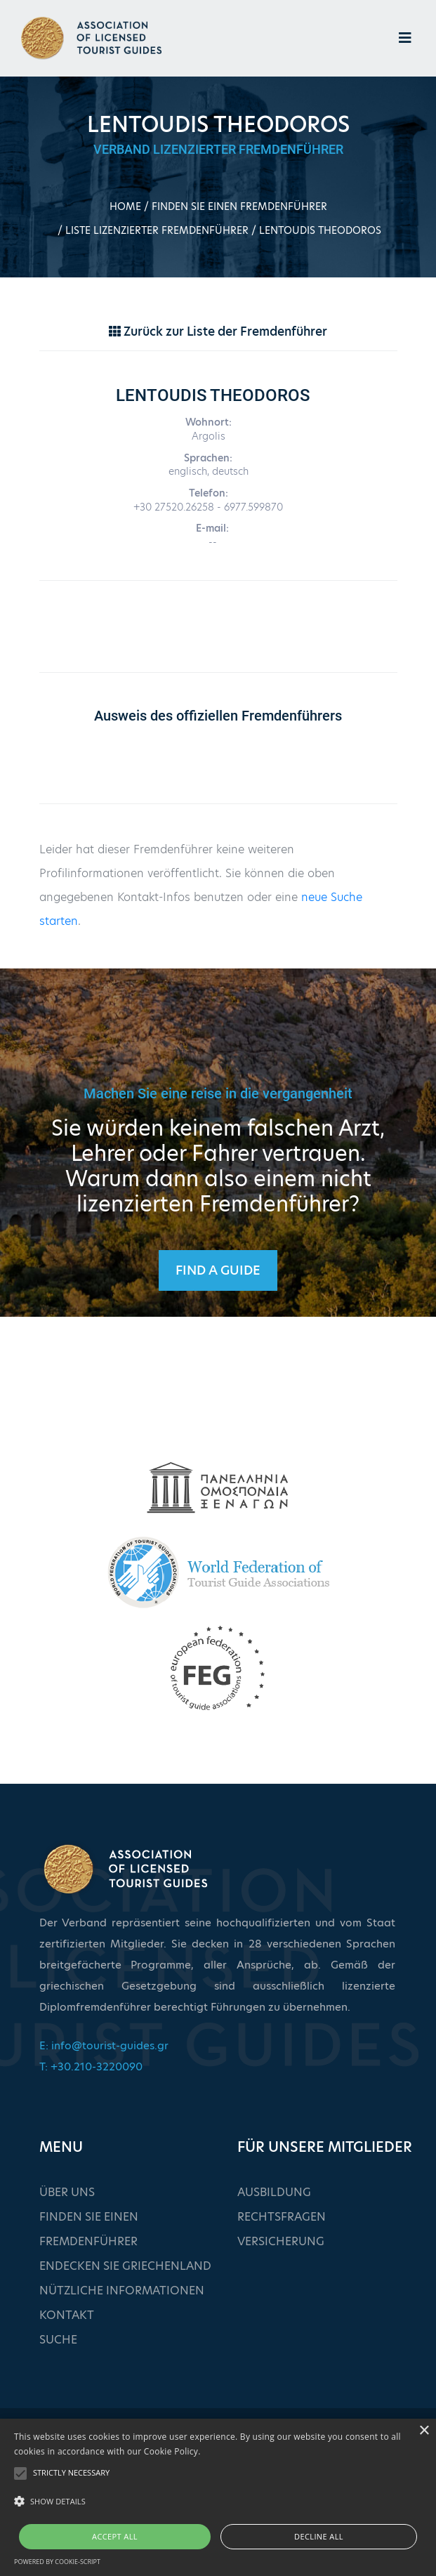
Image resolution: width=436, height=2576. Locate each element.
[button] (218, 2501)
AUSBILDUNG (274, 2192)
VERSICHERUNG (280, 2241)
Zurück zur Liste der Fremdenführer (218, 331)
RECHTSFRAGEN (281, 2217)
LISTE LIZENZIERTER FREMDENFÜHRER (157, 230)
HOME (125, 206)
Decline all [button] (318, 2536)
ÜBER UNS (67, 2192)
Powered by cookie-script (57, 2561)
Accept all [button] (115, 2536)
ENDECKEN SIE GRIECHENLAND (125, 2266)
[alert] (218, 2497)
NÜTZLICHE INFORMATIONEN (121, 2290)
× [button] (423, 2431)
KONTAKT (66, 2315)
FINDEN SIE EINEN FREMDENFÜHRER (239, 206)
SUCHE (58, 2340)
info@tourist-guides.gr (110, 2045)
